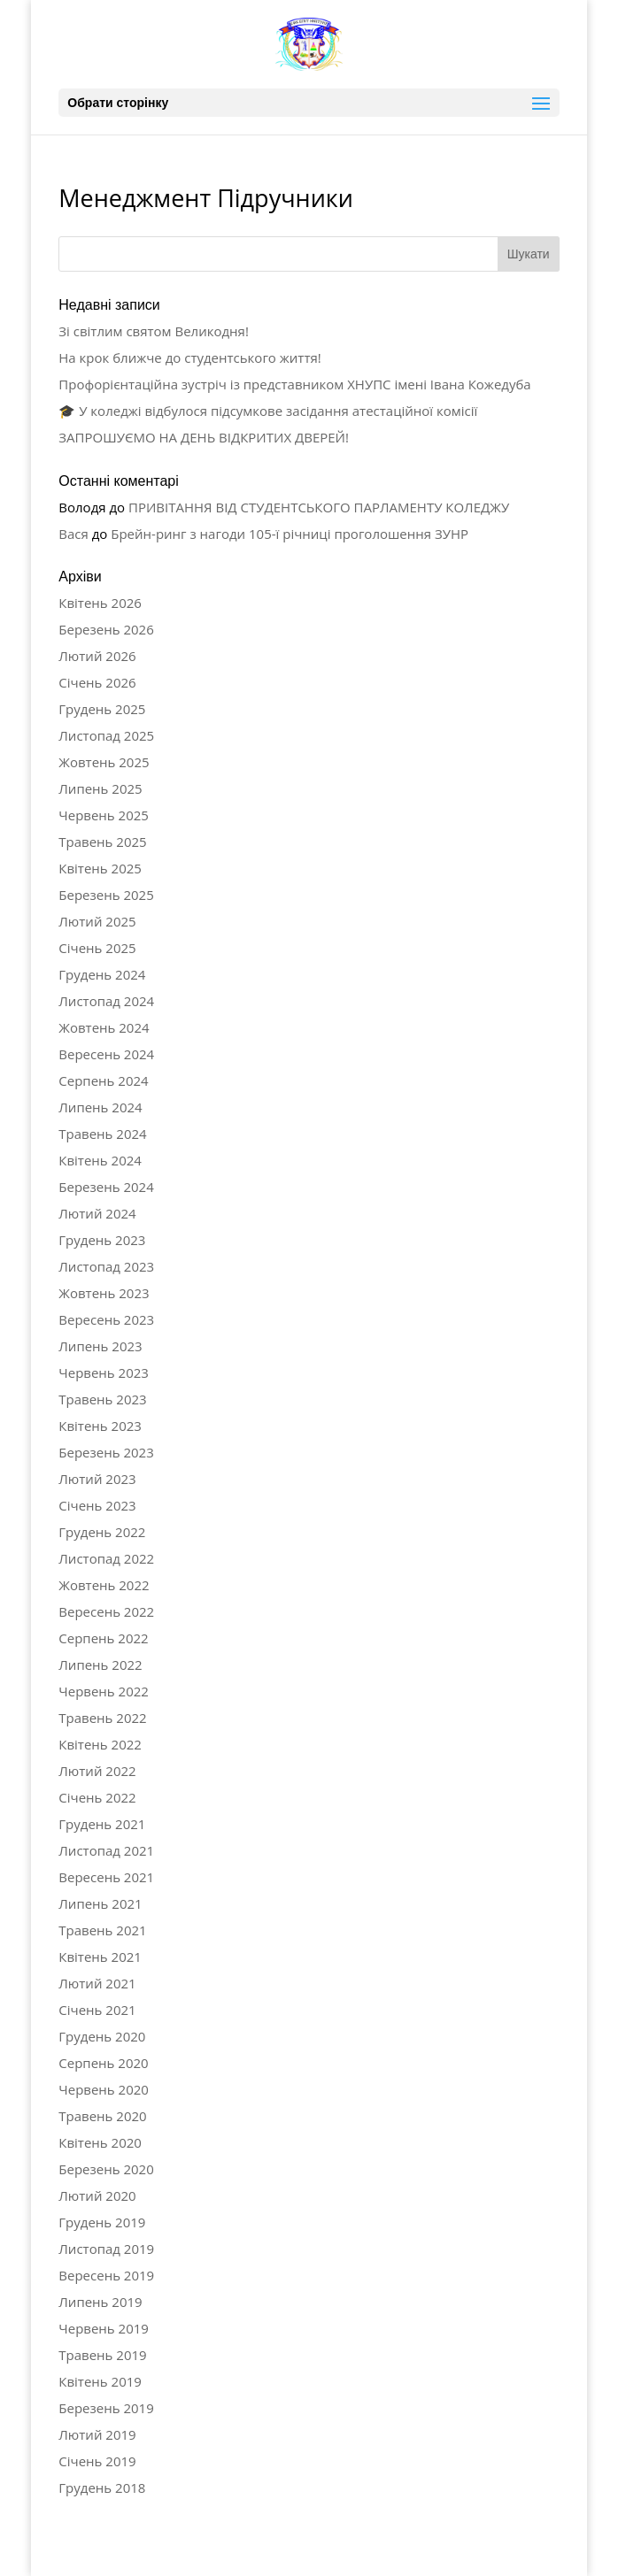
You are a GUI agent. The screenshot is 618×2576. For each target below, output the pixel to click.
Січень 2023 (96, 1505)
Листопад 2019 (106, 2248)
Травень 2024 (102, 1133)
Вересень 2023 (106, 1319)
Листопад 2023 (106, 1266)
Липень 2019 (100, 2302)
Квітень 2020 (100, 2142)
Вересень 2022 (106, 1611)
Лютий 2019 (96, 2434)
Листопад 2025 (106, 735)
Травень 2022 (102, 1717)
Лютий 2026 (96, 656)
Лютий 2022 (96, 1771)
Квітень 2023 (100, 1425)
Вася (73, 533)
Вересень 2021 (106, 1877)
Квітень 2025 (100, 868)
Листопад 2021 (106, 1850)
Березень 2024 (105, 1187)
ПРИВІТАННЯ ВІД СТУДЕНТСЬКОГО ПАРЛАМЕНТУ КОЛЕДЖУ (318, 507)
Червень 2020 (103, 2089)
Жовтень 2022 (103, 1585)
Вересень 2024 (106, 1054)
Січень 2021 (96, 2010)
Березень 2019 (105, 2408)
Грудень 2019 (101, 2222)
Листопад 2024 (106, 1001)
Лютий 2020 (96, 2195)
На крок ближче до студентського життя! (189, 357)
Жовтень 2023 (103, 1293)
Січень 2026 (96, 682)
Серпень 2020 (103, 2063)
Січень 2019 (96, 2461)
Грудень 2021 (101, 1824)
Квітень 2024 (100, 1160)
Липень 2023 (100, 1346)
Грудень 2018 (101, 2487)
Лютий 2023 (96, 1479)
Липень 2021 (100, 1903)
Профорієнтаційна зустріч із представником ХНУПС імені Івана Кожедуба (294, 384)
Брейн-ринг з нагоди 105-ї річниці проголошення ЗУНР (289, 533)
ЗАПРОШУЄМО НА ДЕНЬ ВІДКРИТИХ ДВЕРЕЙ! (203, 437)
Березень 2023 (105, 1452)
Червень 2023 (103, 1372)
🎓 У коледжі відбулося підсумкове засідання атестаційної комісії (267, 410)
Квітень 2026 (100, 602)
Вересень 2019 (106, 2275)
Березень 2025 (105, 895)
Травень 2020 (102, 2116)
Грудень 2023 (101, 1240)
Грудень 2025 (101, 709)
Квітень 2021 (100, 1956)
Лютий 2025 (96, 921)
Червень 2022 (103, 1691)
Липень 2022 (100, 1664)
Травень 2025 (102, 841)
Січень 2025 (96, 948)
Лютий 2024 (96, 1213)
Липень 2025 (100, 788)
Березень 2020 (105, 2169)
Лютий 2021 (96, 1983)
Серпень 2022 (103, 1638)
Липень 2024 (100, 1107)
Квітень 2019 (100, 2381)
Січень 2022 (96, 1797)
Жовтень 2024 (103, 1027)
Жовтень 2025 (103, 762)
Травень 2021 (102, 1930)
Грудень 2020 (101, 2036)
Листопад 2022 (106, 1558)
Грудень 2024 (101, 974)
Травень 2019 (102, 2355)
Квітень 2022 (100, 1744)
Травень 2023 (102, 1399)
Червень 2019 (103, 2328)
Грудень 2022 (101, 1532)
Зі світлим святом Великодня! (153, 331)
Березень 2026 (105, 629)
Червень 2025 (103, 815)
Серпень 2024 (103, 1080)
